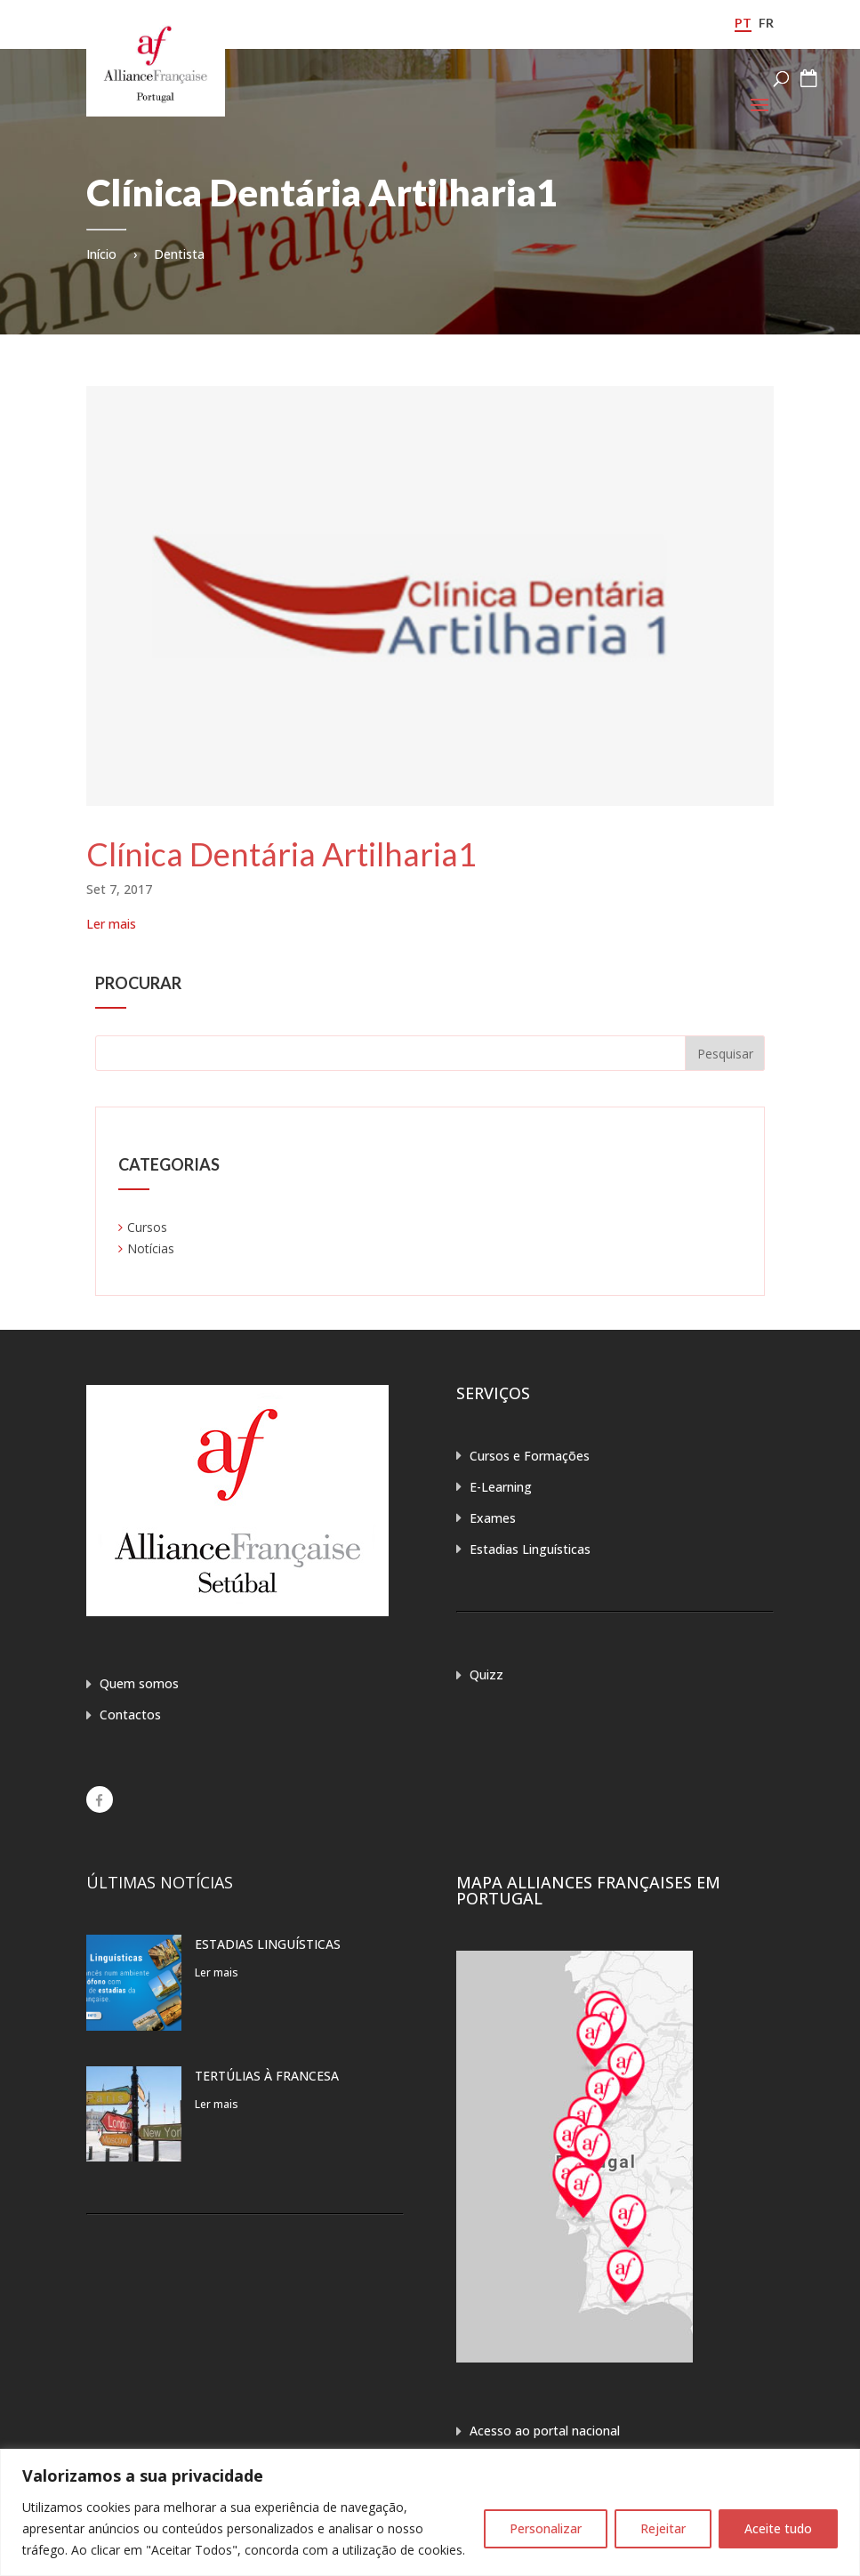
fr (766, 22)
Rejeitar (663, 2528)
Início (101, 254)
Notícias (150, 1248)
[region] (430, 2512)
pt (743, 22)
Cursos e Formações (530, 1455)
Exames (493, 1517)
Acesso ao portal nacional (545, 2430)
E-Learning (501, 1486)
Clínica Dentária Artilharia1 (281, 853)
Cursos (147, 1227)
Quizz (486, 1674)
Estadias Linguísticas (530, 1549)
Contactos (130, 1714)
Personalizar (546, 2528)
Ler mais (111, 923)
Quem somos (139, 1683)
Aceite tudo (778, 2528)
